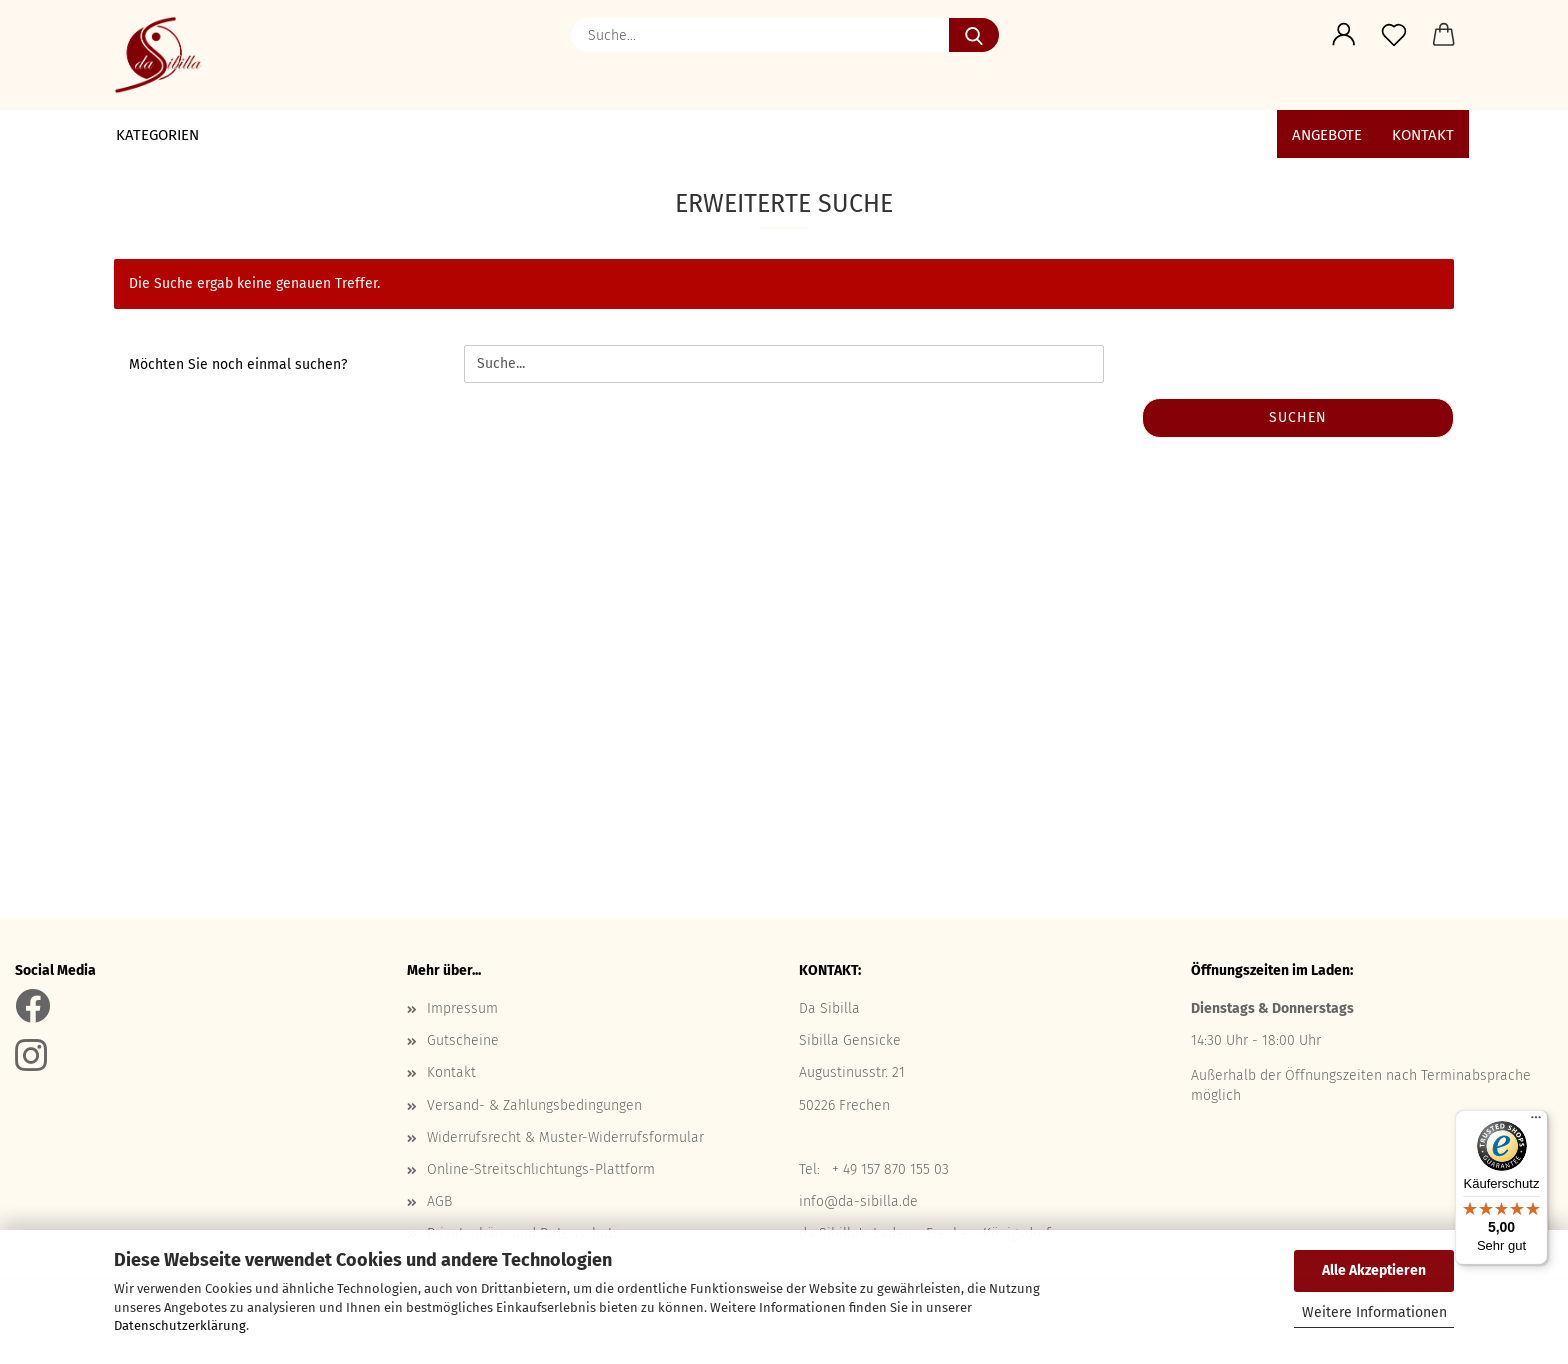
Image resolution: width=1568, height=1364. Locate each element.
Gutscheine (463, 1040)
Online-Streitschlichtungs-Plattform (541, 1169)
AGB (439, 1201)
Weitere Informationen (1374, 1312)
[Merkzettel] (1394, 35)
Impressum (462, 1008)
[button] (1344, 35)
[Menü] (1536, 1122)
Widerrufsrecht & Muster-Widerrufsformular (565, 1137)
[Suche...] (974, 35)
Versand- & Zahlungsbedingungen (534, 1105)
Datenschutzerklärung (180, 1325)
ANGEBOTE (1327, 135)
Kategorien (157, 135)
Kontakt (1423, 135)
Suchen (1298, 417)
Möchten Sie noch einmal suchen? (238, 364)
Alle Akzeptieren (1374, 1270)
